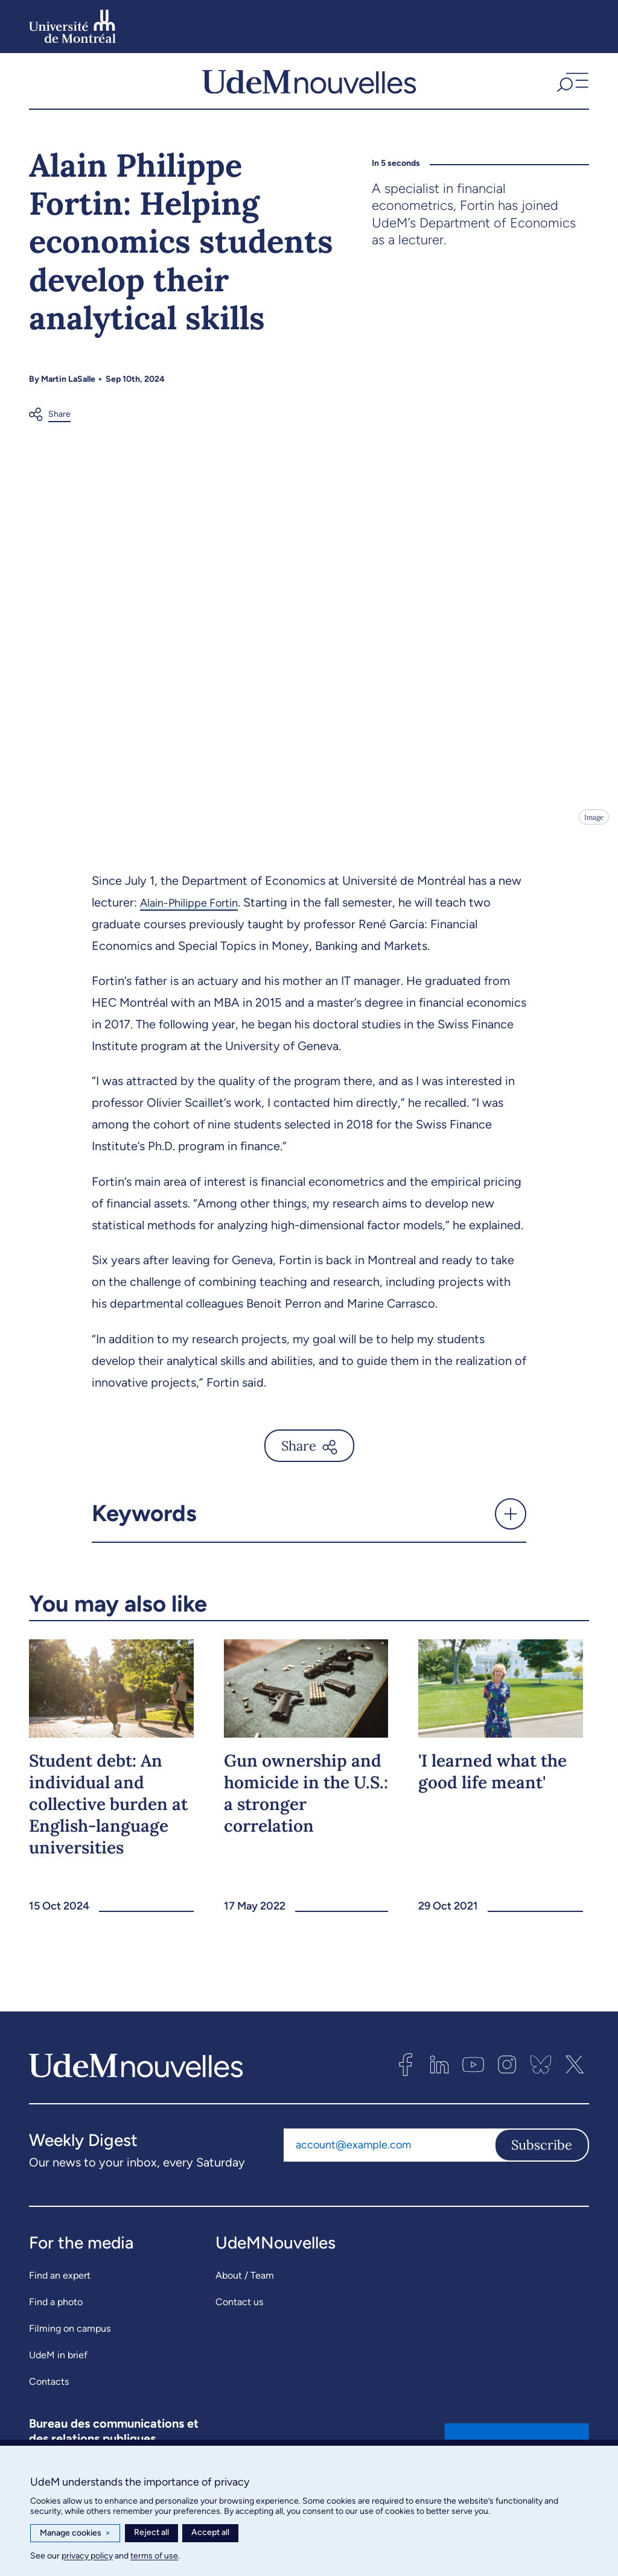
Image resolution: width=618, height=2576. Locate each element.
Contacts (49, 2390)
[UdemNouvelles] (309, 85)
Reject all (151, 2532)
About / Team (244, 2284)
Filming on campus (69, 2337)
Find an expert (60, 2284)
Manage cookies (75, 2533)
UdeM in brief (58, 2363)
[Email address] (389, 2153)
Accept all (210, 2532)
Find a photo (56, 2310)
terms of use (154, 2556)
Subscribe (541, 2153)
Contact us (239, 2310)
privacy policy (87, 2556)
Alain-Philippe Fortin (195, 910)
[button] (571, 85)
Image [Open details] (593, 825)
